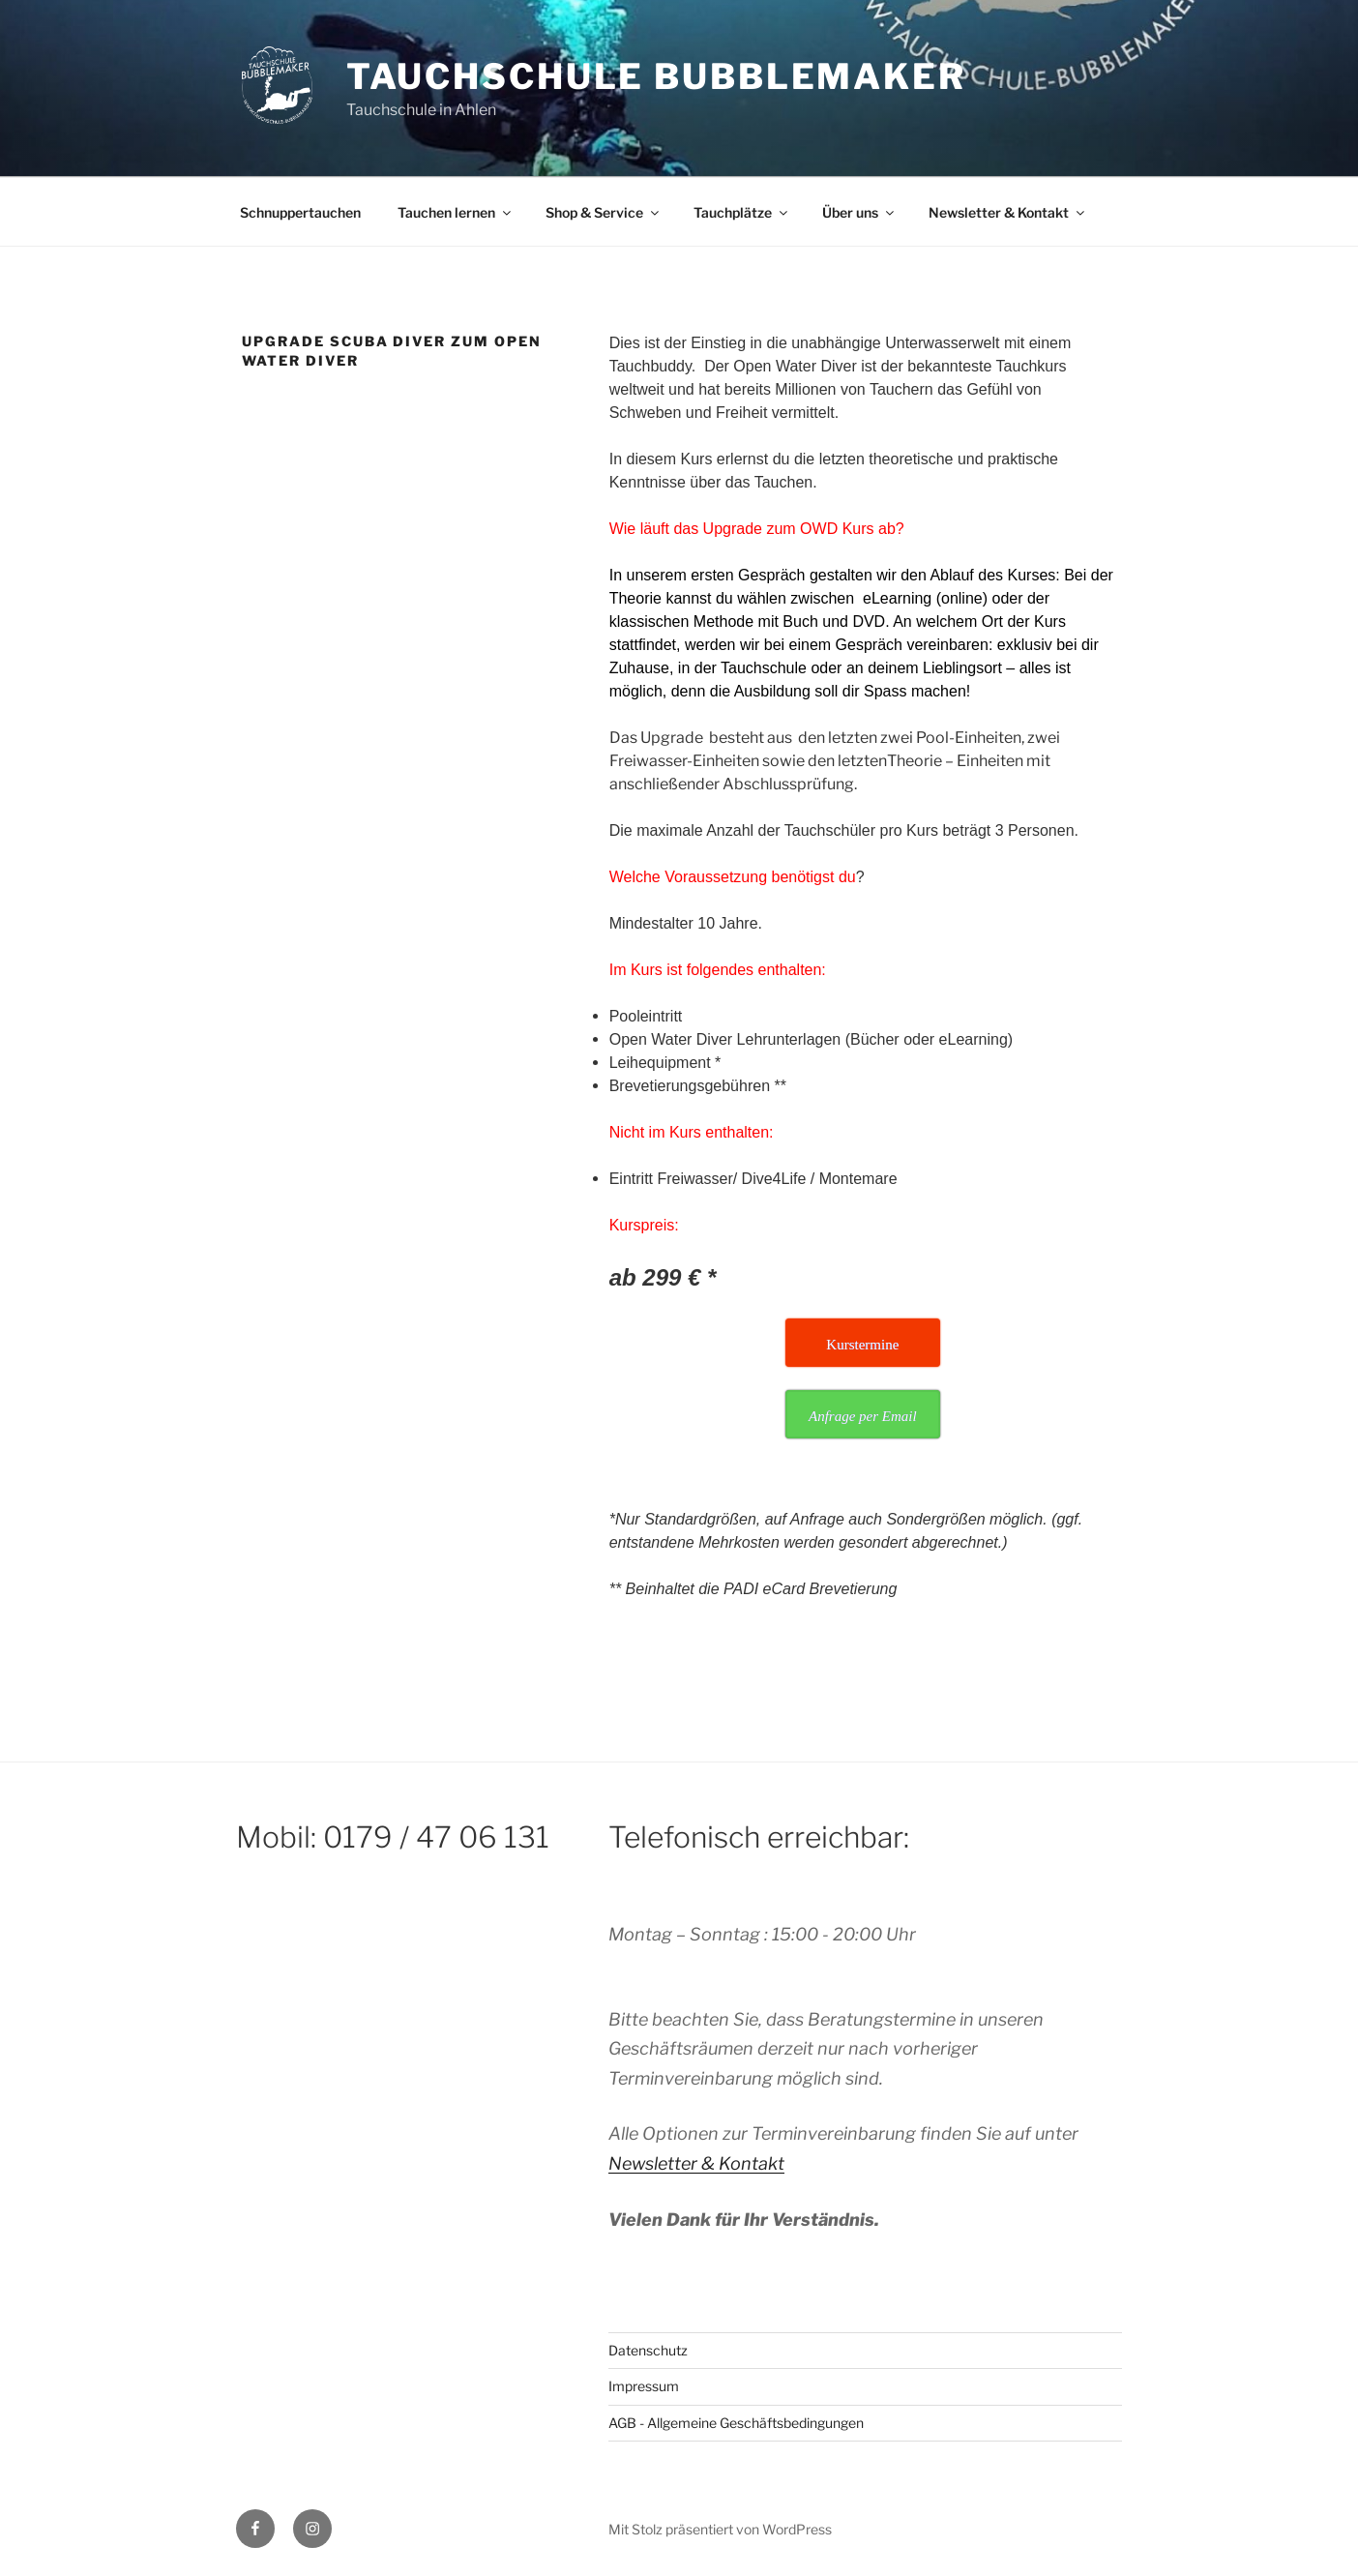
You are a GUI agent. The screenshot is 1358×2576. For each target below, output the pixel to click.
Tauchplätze (742, 212)
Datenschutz (648, 2350)
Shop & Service (604, 212)
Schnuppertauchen (300, 212)
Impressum (643, 2386)
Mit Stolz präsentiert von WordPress (720, 2529)
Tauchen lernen (456, 212)
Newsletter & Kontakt (1008, 212)
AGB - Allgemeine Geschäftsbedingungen (736, 2422)
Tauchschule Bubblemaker (656, 76)
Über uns (859, 212)
